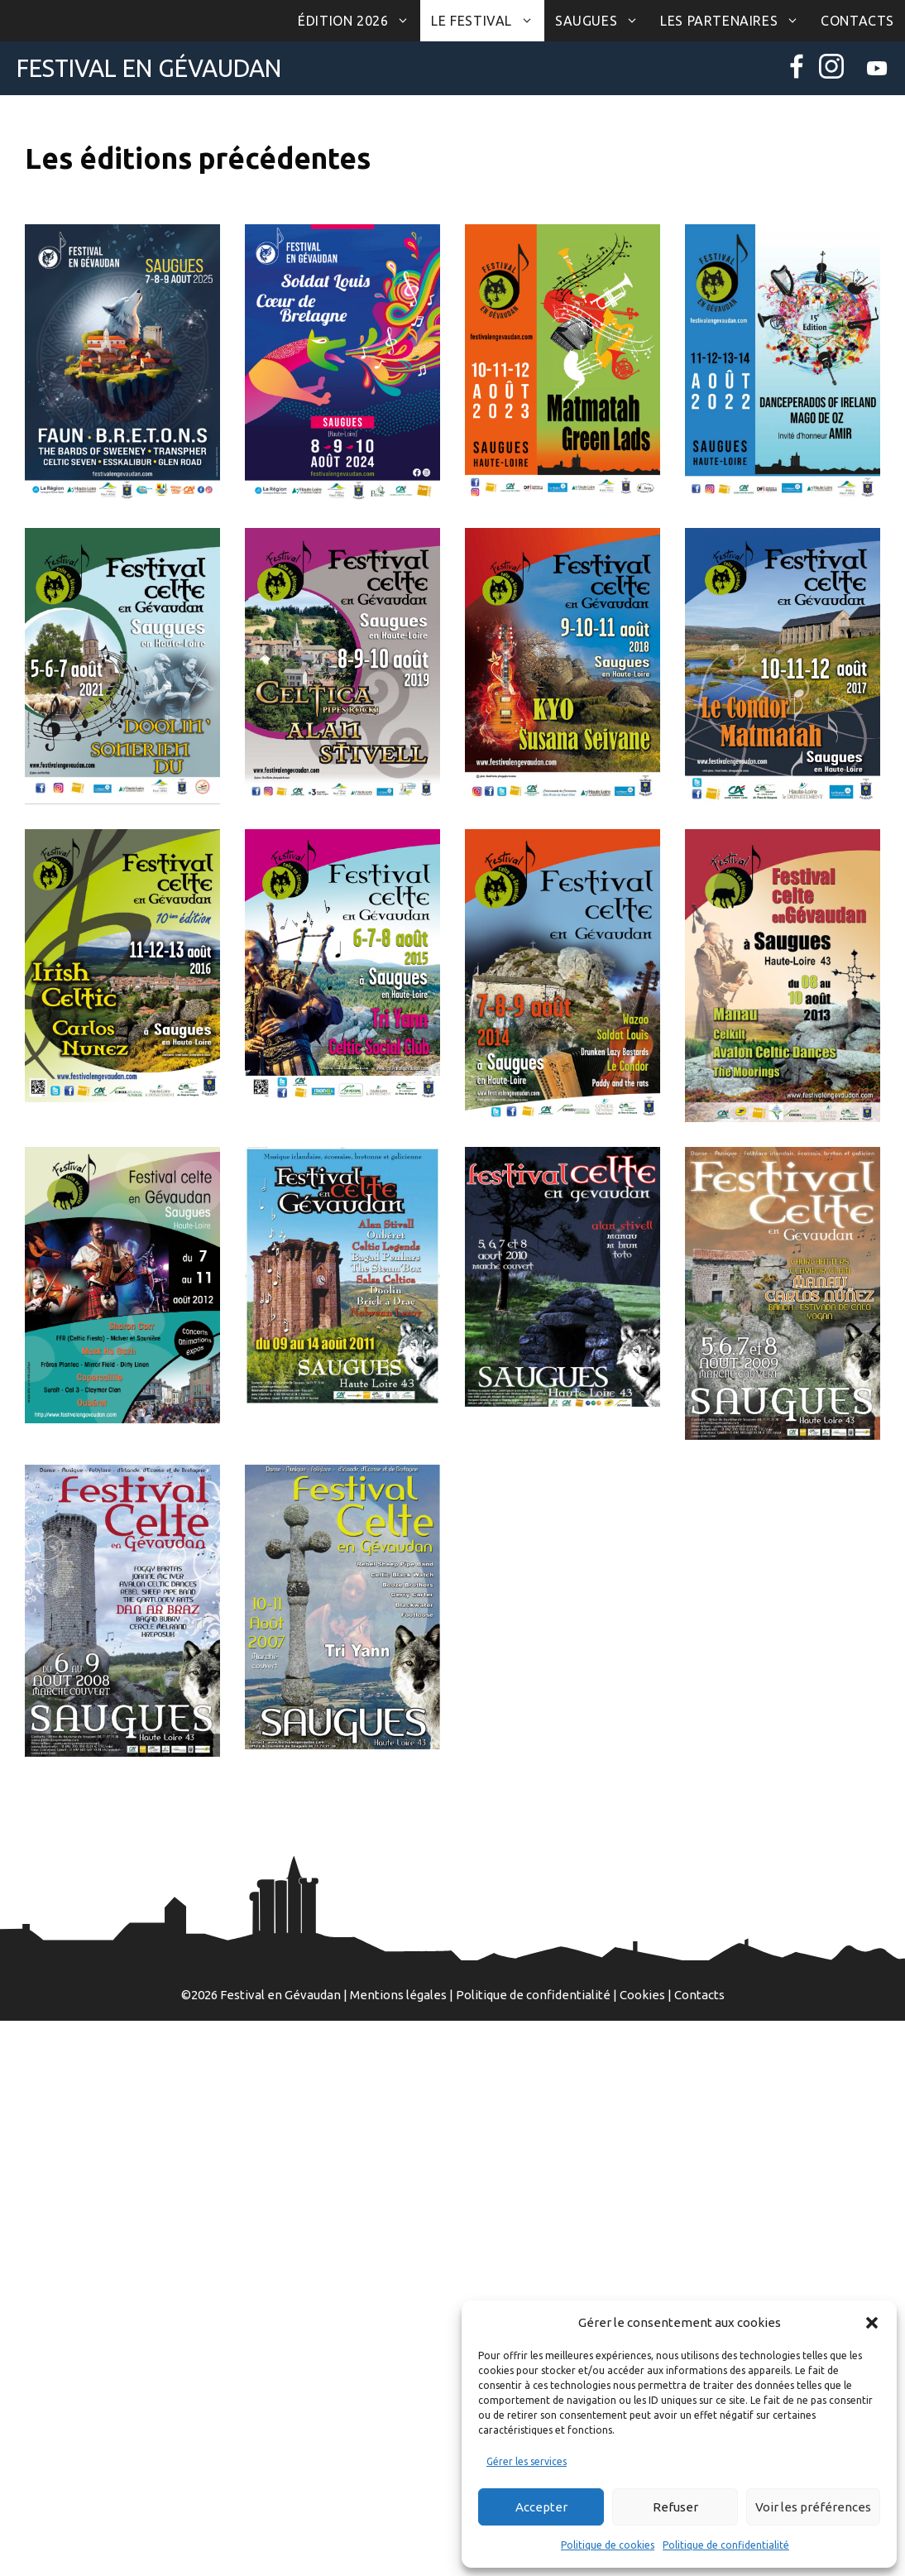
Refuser (675, 2507)
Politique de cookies (607, 2545)
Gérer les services (526, 2461)
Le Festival (487, 20)
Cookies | (647, 1995)
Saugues (602, 20)
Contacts (857, 20)
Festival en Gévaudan (149, 68)
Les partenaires (735, 20)
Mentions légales (398, 1995)
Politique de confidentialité (726, 2545)
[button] (872, 2323)
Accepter (541, 2507)
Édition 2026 (359, 20)
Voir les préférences (813, 2507)
